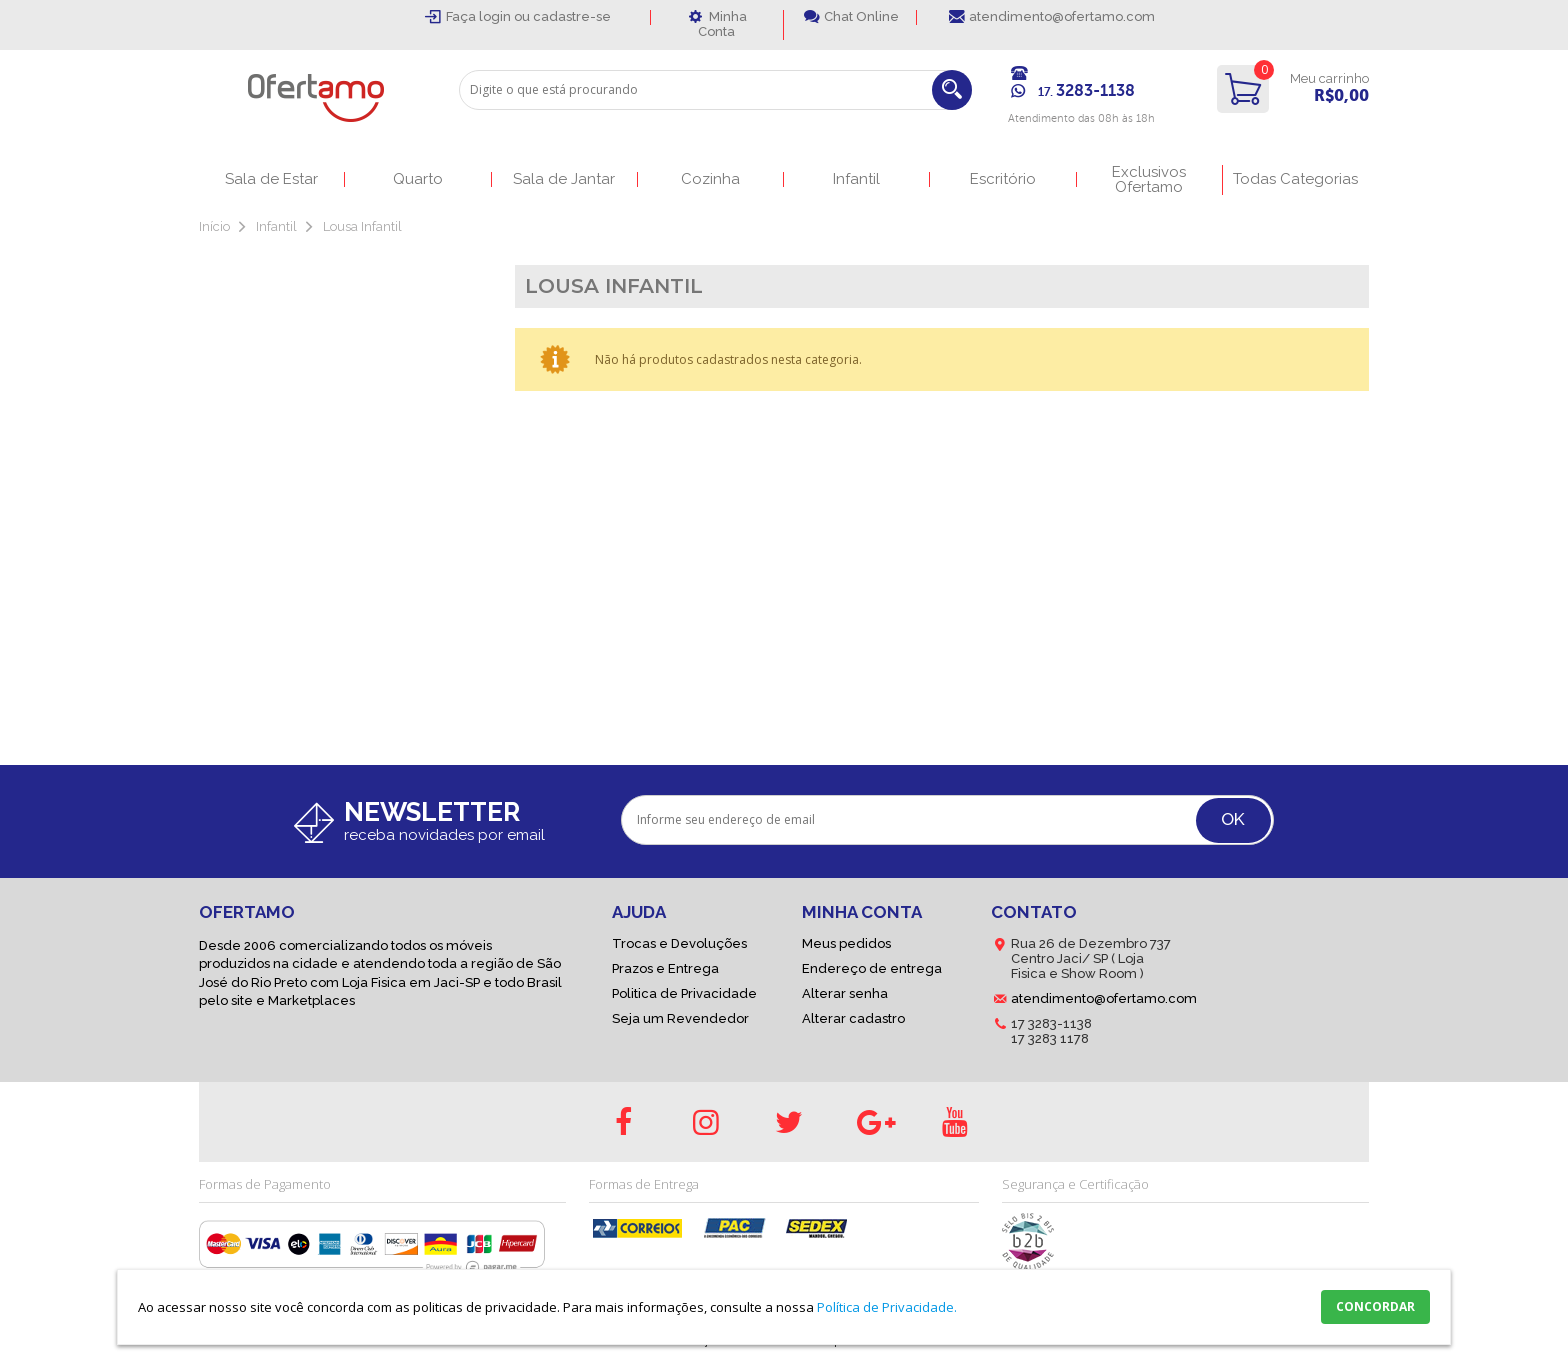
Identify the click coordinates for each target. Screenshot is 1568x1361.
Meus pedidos (846, 943)
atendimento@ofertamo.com (1062, 16)
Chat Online (861, 16)
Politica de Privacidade (684, 993)
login (496, 16)
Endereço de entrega (872, 968)
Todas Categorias (1295, 179)
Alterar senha (845, 993)
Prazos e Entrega (665, 968)
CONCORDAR (1375, 1306)
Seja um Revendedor (680, 1018)
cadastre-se (572, 16)
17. (1086, 92)
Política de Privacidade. (887, 1307)
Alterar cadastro (853, 1018)
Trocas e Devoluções (679, 943)
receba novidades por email (444, 835)
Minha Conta (722, 24)
